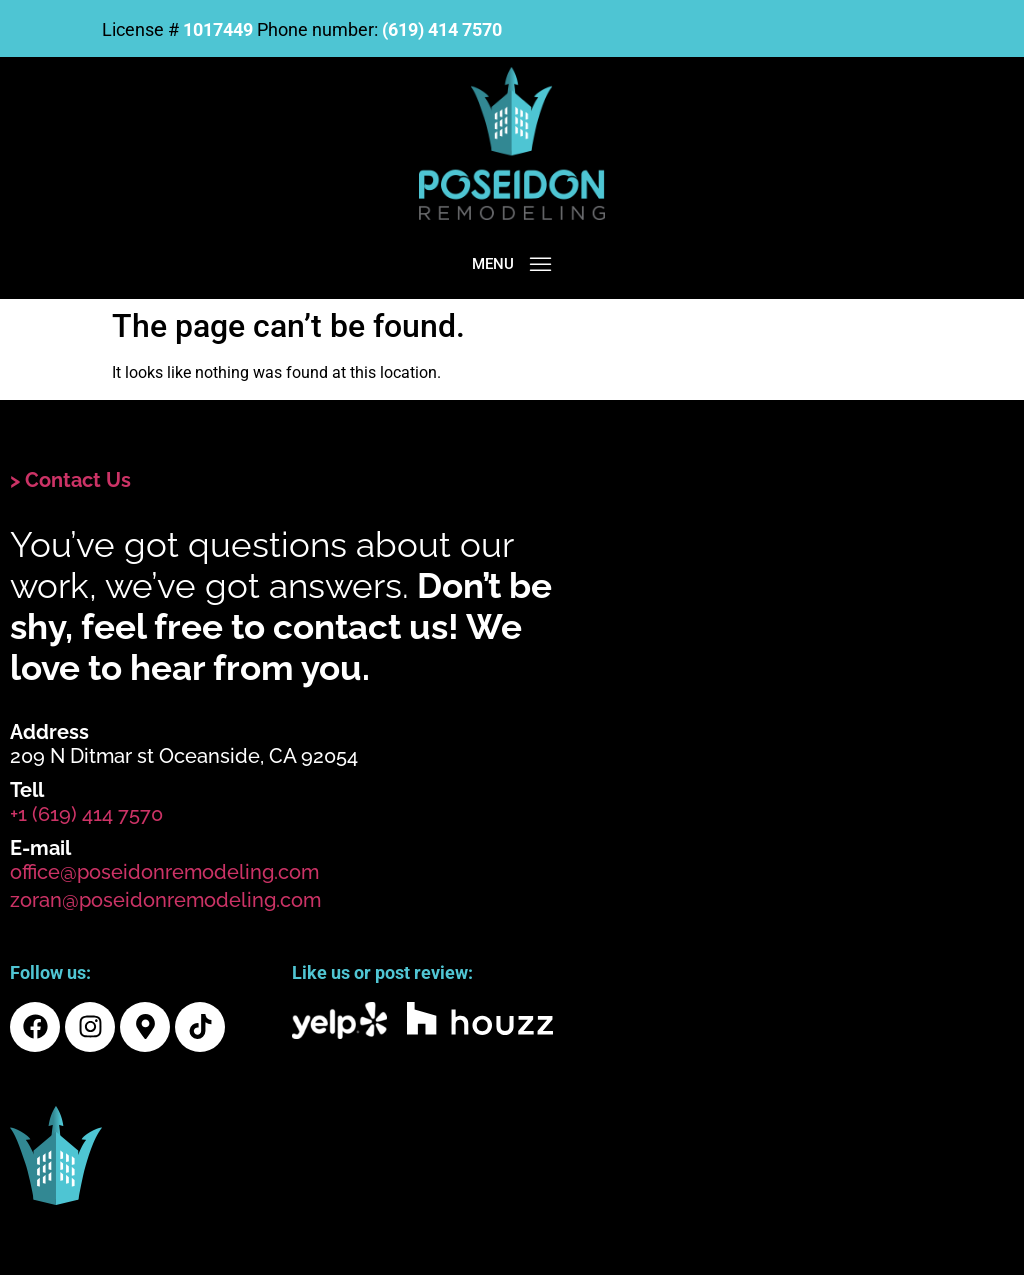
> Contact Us (70, 480)
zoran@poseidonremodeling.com (165, 900)
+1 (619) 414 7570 (86, 814)
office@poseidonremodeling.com (164, 872)
